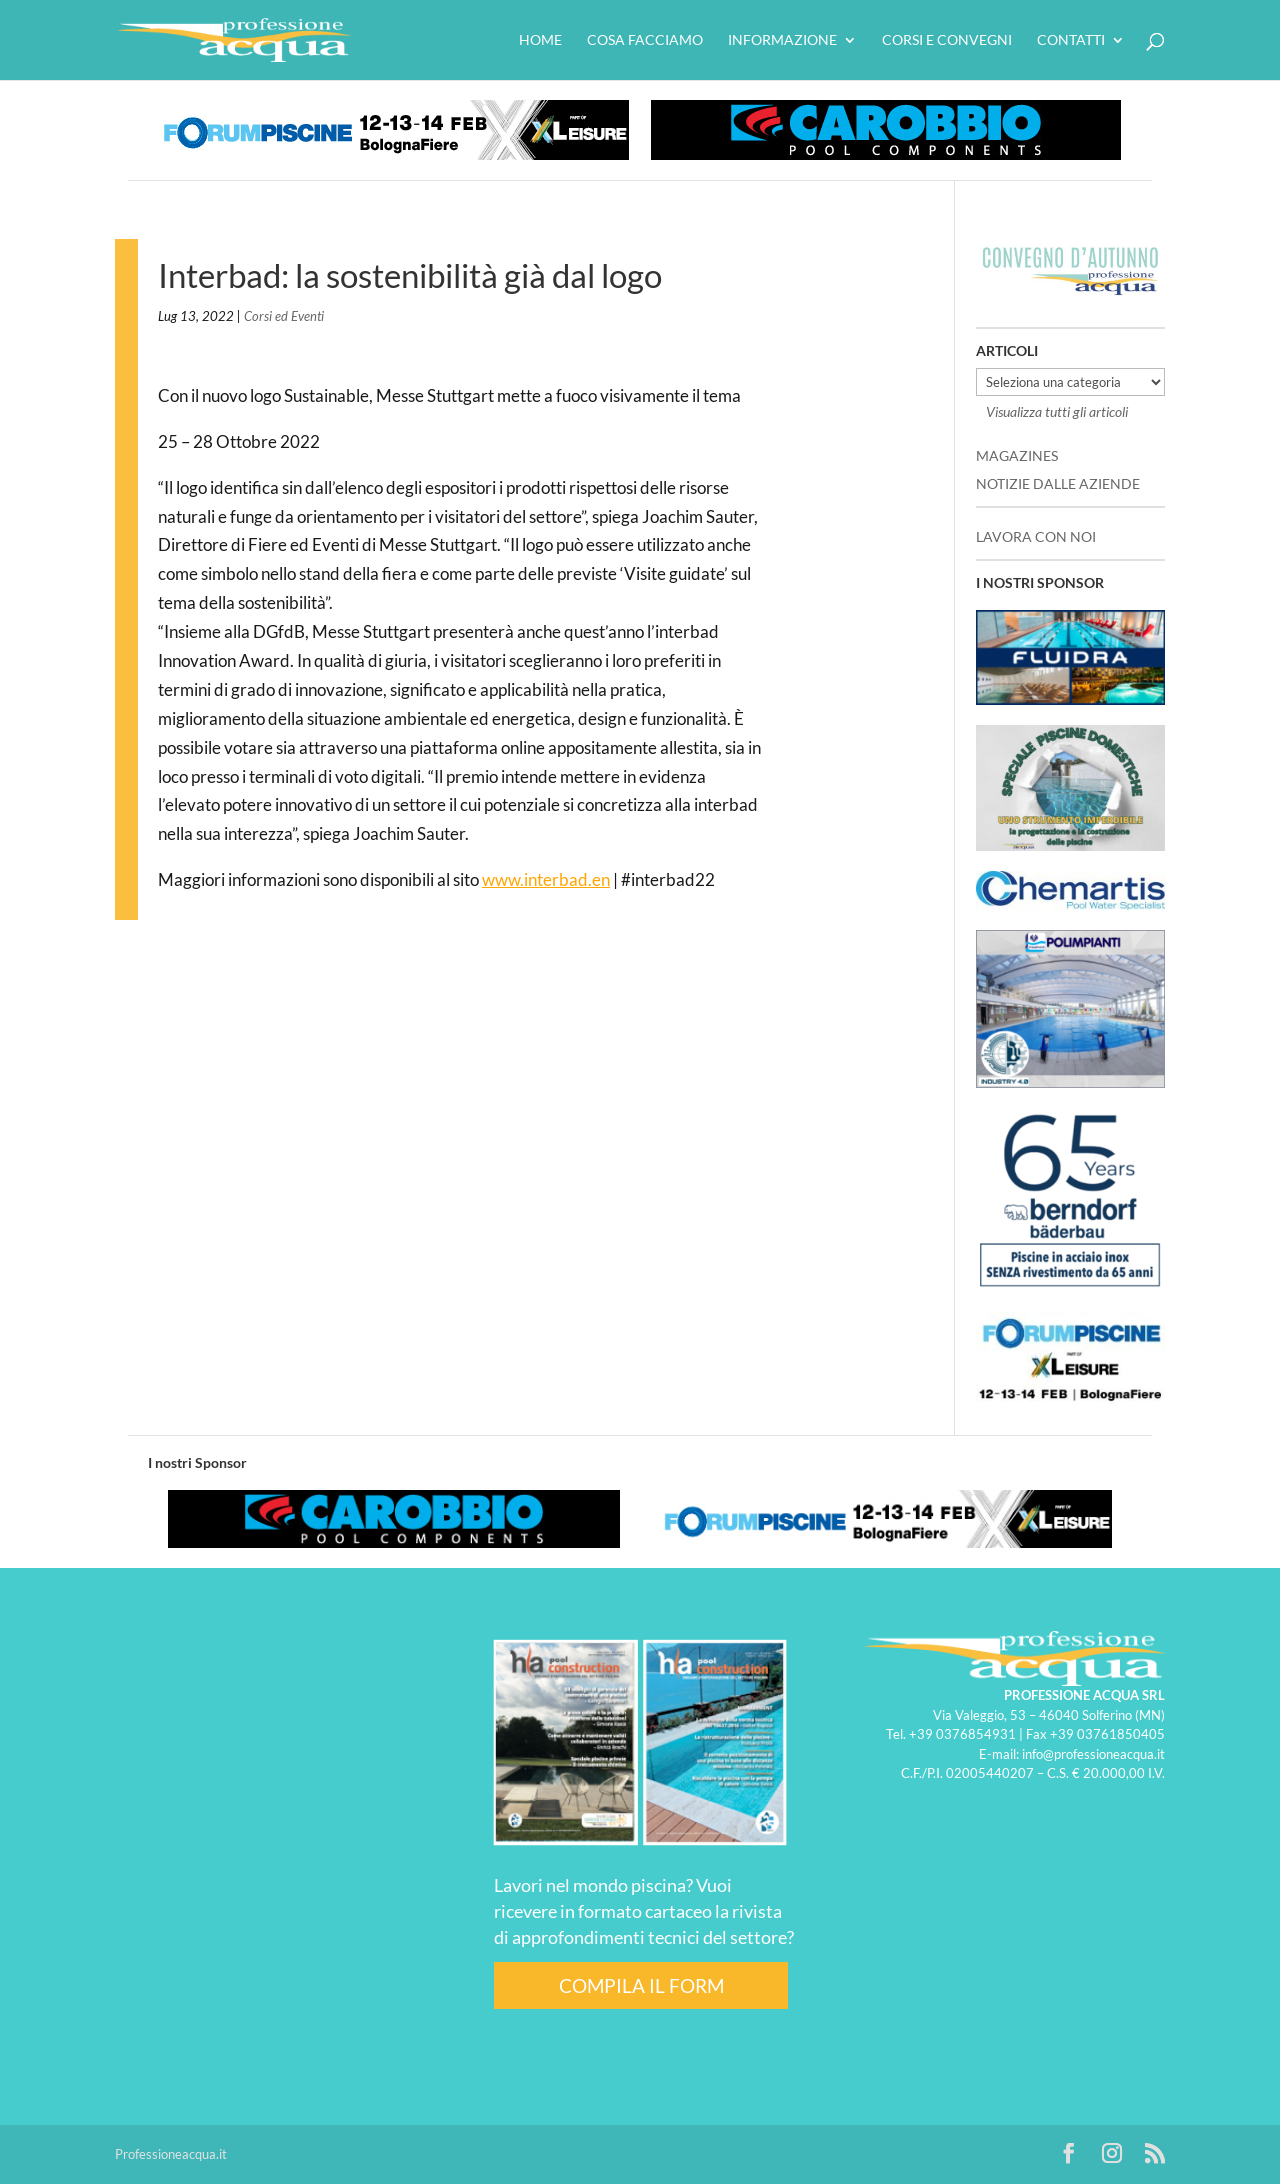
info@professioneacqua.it (1093, 1754)
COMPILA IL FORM (641, 1985)
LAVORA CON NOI (1036, 536)
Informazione (782, 40)
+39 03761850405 (1107, 1734)
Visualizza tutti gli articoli (1057, 411)
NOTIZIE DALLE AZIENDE (1058, 483)
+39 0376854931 (962, 1734)
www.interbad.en (546, 879)
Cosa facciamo (645, 40)
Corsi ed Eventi (284, 316)
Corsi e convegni (947, 40)
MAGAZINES (1017, 455)
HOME (540, 40)
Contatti (1071, 40)
